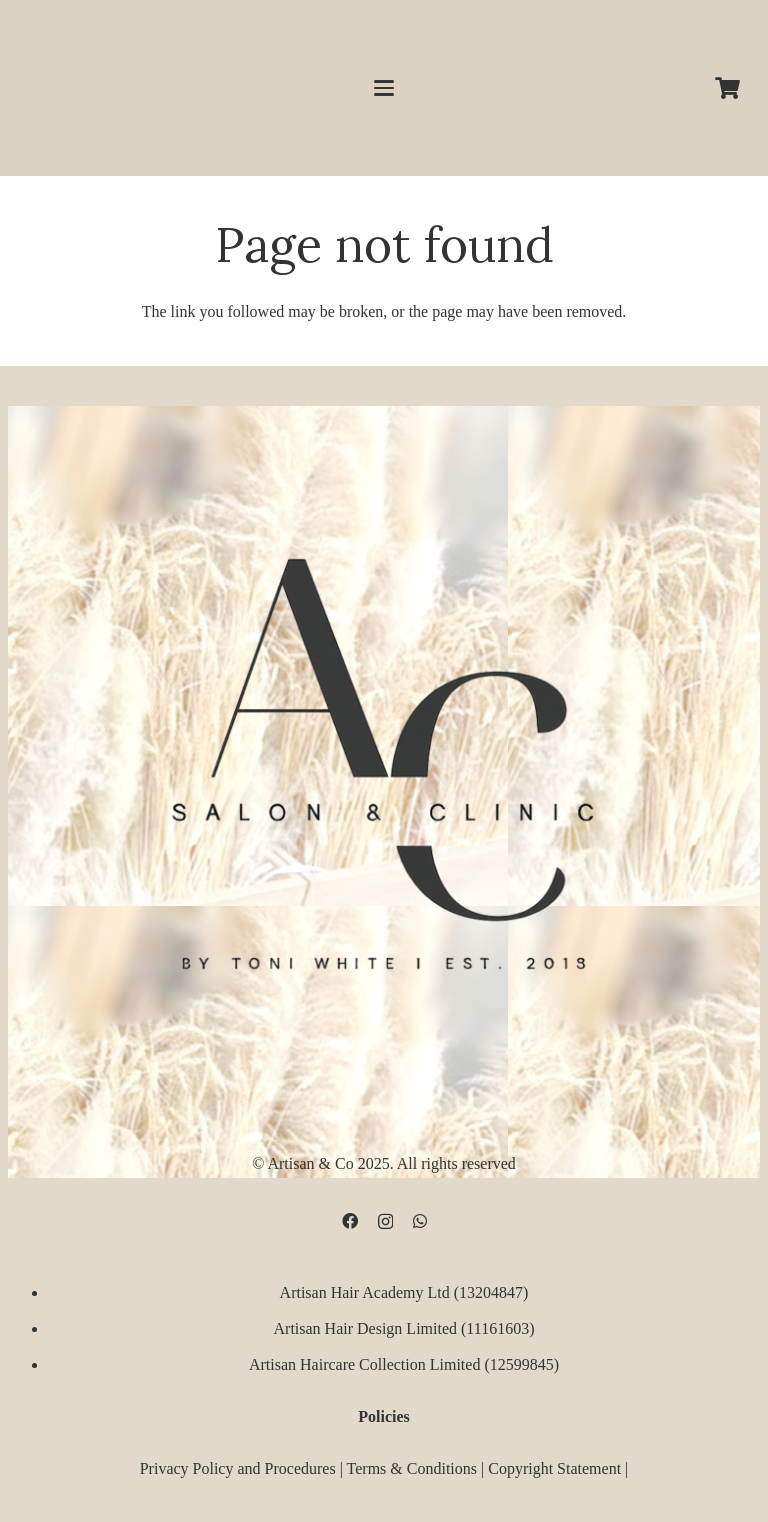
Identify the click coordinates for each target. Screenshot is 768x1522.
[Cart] (728, 88)
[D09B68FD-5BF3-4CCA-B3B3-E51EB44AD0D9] (384, 754)
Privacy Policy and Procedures (238, 1467)
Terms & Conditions (412, 1467)
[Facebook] (350, 1221)
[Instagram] (385, 1222)
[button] (384, 88)
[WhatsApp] (420, 1221)
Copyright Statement (554, 1467)
